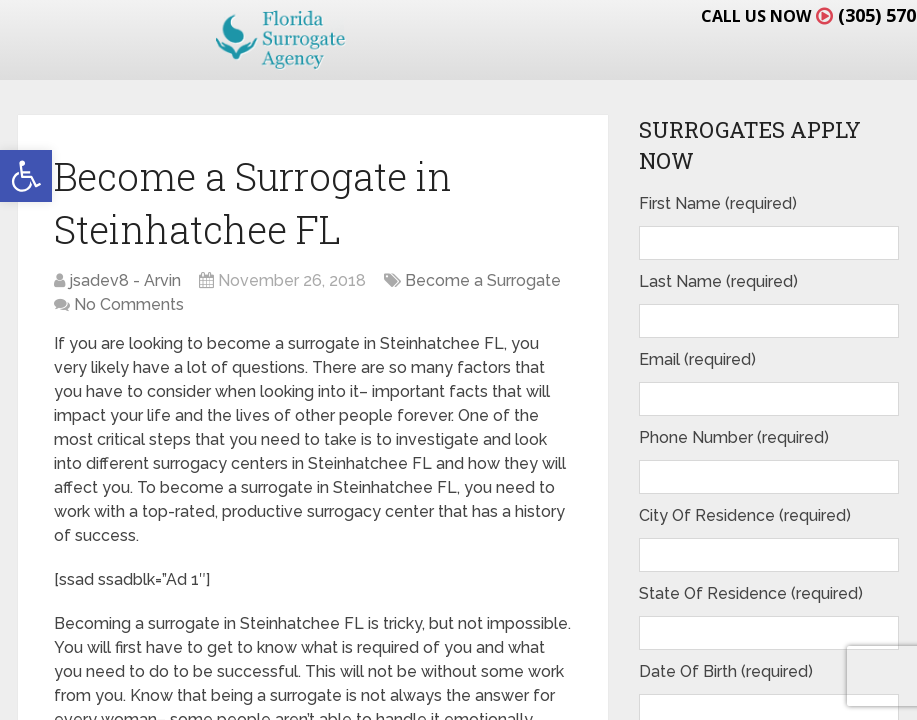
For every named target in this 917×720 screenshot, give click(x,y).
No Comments (129, 304)
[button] (26, 176)
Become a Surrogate (483, 280)
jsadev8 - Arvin (125, 280)
